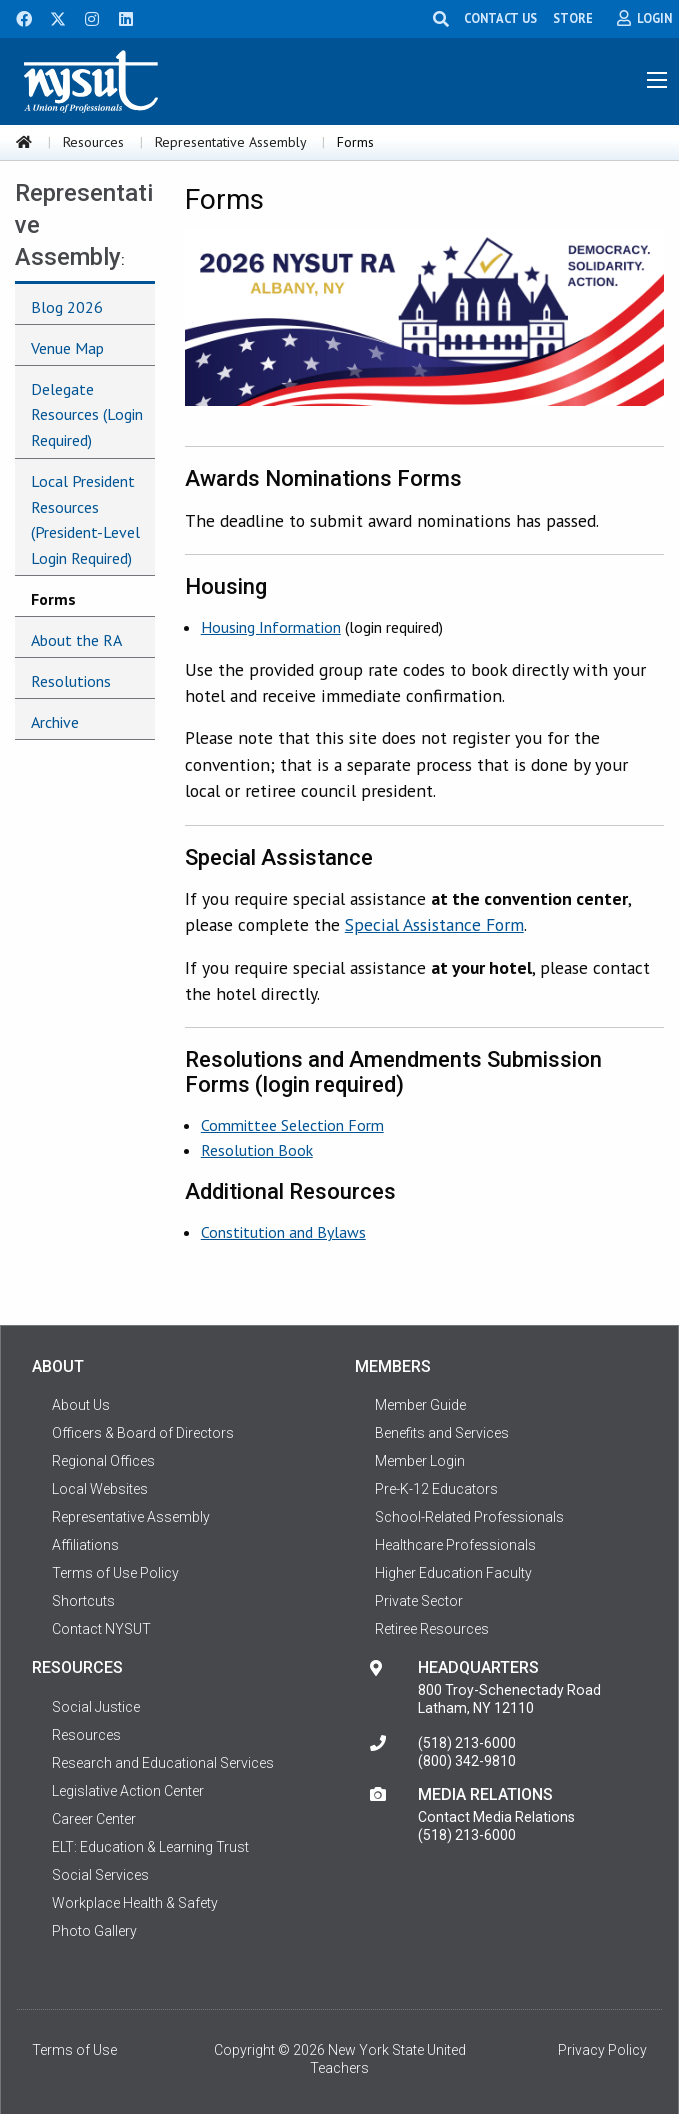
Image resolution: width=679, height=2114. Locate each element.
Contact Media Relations (496, 1817)
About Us (81, 1405)
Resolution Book (257, 1150)
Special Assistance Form (434, 924)
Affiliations (85, 1545)
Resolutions (71, 681)
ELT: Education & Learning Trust (150, 1847)
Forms (53, 599)
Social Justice (96, 1707)
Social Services (100, 1875)
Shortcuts (83, 1601)
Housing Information (271, 627)
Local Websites (100, 1489)
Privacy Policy (602, 2050)
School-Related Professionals (469, 1517)
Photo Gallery (94, 1931)
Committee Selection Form (292, 1125)
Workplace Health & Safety (135, 1903)
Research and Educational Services (163, 1763)
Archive (55, 722)
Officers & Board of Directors (143, 1433)
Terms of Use (74, 2050)
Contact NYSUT (101, 1629)
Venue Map (67, 348)
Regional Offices (103, 1461)
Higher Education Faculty (453, 1573)
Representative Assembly (230, 142)
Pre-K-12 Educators (436, 1489)
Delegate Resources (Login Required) (87, 414)
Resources (93, 142)
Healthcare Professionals (455, 1545)
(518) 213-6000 (467, 1743)
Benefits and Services (442, 1433)
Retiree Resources (432, 1629)
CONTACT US (500, 18)
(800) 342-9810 (467, 1761)
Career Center (94, 1819)
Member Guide (420, 1405)
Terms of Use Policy (115, 1573)
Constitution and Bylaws (283, 1232)
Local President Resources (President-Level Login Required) (85, 519)
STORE (573, 18)
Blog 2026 (67, 307)
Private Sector (419, 1601)
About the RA (76, 640)
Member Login (420, 1461)
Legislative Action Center (128, 1791)
